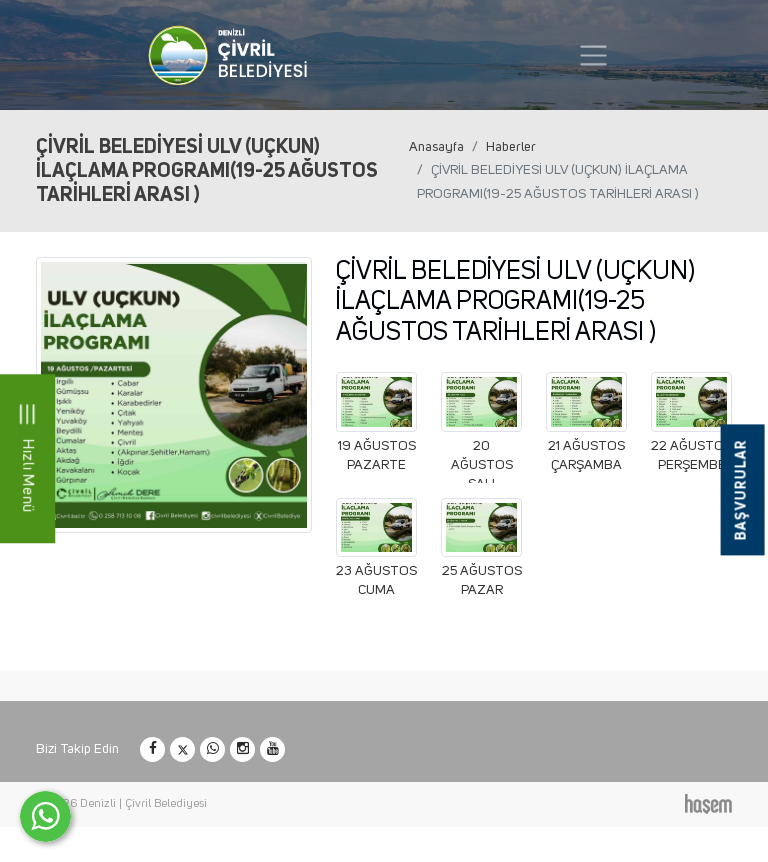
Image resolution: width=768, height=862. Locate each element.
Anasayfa (436, 147)
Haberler (511, 147)
